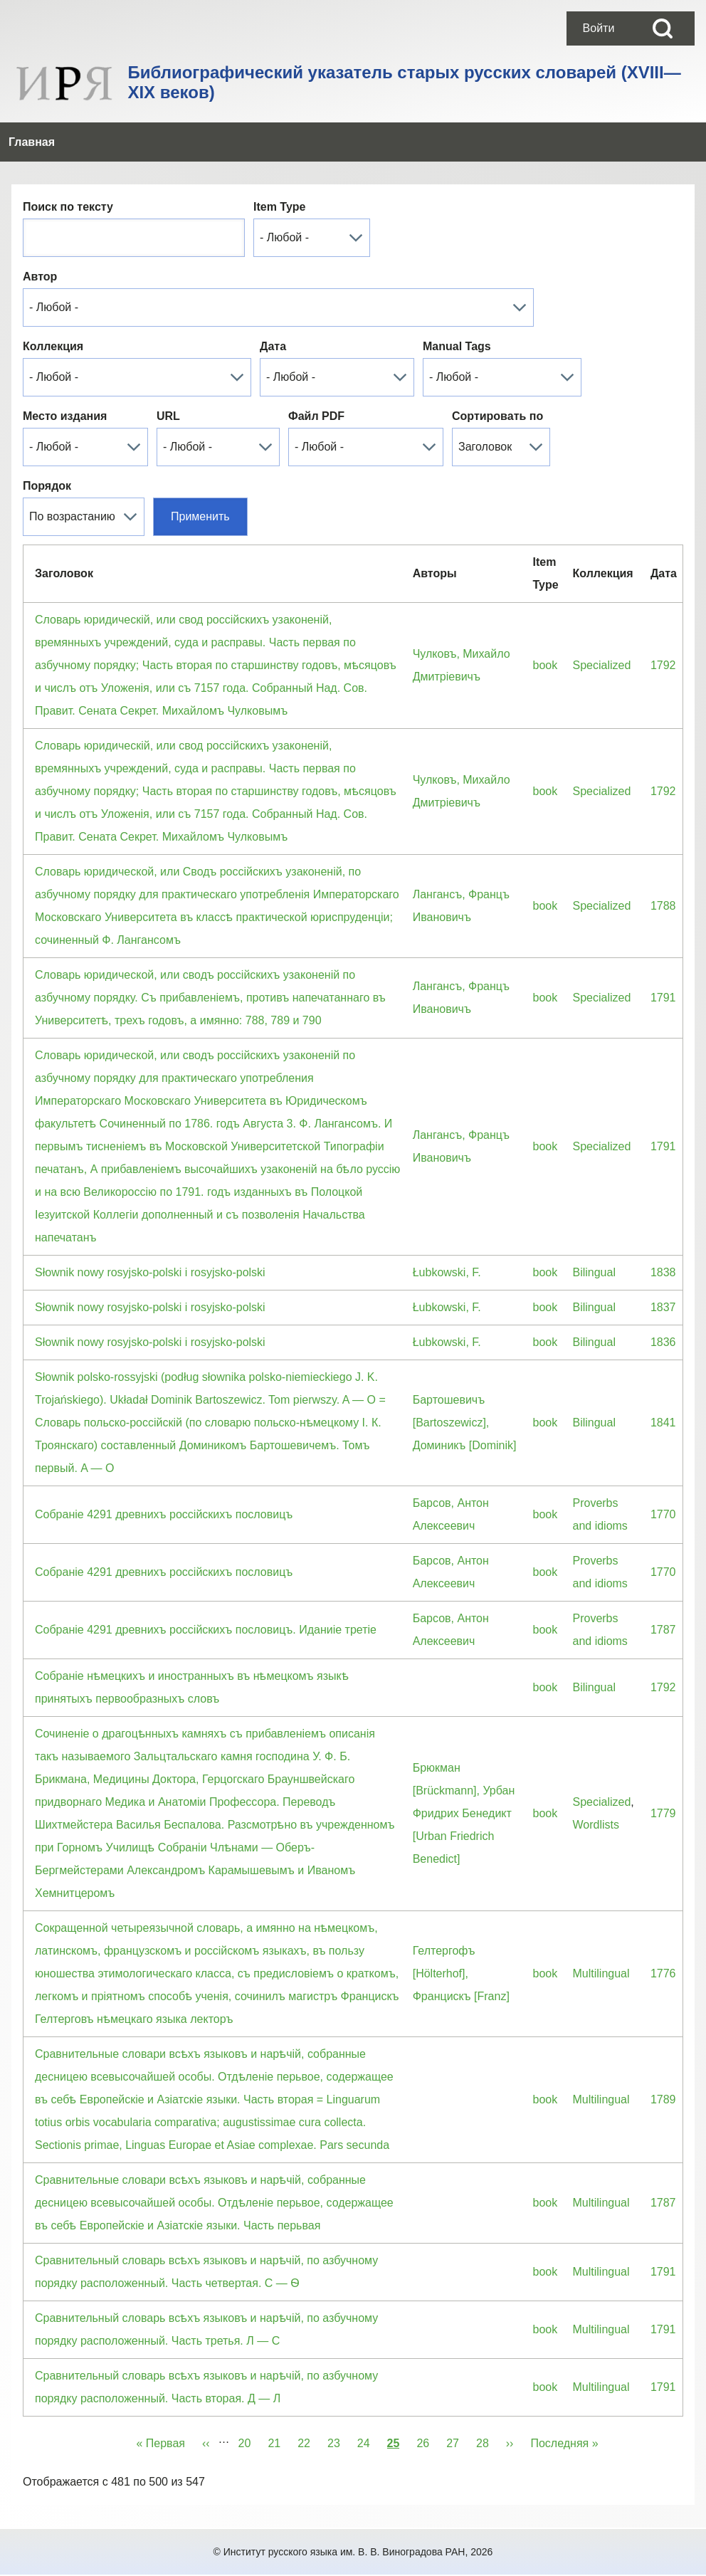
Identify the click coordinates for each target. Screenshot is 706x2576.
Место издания (65, 379)
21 (278, 2403)
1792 (663, 628)
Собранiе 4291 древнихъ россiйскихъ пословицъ (164, 1477)
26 (427, 2403)
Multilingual (600, 1936)
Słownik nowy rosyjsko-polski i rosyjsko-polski (150, 1235)
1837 (663, 1270)
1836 (663, 1305)
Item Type (279, 170)
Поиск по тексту (68, 170)
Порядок (47, 449)
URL (168, 379)
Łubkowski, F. (447, 1235)
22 (308, 2403)
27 (457, 2403)
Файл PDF (316, 379)
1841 (663, 1385)
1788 (663, 869)
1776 (663, 1936)
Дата (273, 309)
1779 (663, 1776)
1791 (663, 961)
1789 (663, 2062)
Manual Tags (457, 309)
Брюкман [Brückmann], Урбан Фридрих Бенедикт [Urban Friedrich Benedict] (464, 1776)
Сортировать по (497, 379)
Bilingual (593, 1235)
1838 (663, 1235)
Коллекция (53, 309)
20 (249, 2403)
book (545, 628)
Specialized (601, 628)
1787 (663, 1593)
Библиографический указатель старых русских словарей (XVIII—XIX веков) (403, 82)
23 (338, 2403)
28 (486, 2403)
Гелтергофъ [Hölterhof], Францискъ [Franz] (461, 1936)
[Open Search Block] (663, 28)
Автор (40, 239)
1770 (663, 1477)
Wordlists (595, 1788)
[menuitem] (599, 28)
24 (368, 2403)
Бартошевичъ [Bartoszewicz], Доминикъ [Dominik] (465, 1385)
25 (393, 2403)
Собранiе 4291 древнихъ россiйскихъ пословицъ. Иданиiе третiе (205, 1593)
